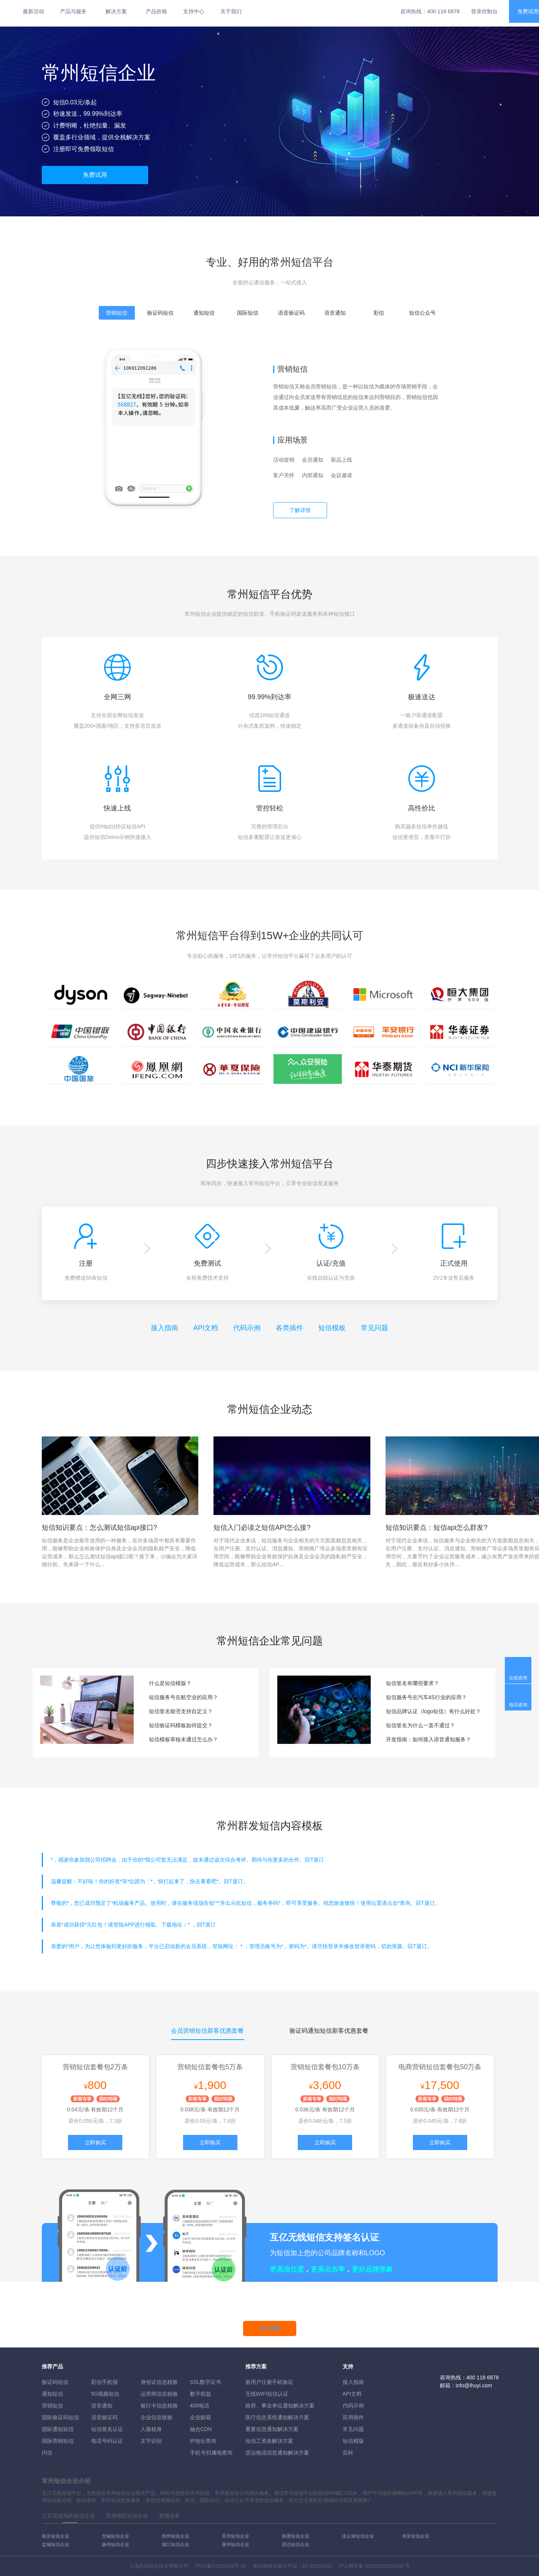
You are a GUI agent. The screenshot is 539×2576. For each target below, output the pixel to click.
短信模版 (353, 2441)
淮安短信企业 (415, 2536)
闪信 (47, 2453)
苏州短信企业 (235, 2536)
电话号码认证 (107, 2441)
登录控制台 (484, 11)
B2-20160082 (317, 2566)
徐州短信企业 (175, 2536)
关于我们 (231, 11)
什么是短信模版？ (170, 1683)
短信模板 (332, 1328)
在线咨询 (518, 1678)
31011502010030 (384, 2566)
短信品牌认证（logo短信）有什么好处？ (433, 1711)
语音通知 (101, 2406)
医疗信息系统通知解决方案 (277, 2417)
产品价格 (156, 11)
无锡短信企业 (115, 2536)
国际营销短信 (58, 2441)
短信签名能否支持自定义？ (181, 1711)
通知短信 (52, 2394)
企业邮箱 (200, 2417)
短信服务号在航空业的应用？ (183, 1697)
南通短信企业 (295, 2536)
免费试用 (95, 175)
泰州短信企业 (235, 2544)
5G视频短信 (105, 2394)
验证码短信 (55, 2382)
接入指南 (164, 1328)
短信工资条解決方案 (269, 2441)
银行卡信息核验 (159, 2406)
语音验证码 (104, 2417)
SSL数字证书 (205, 2382)
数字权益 (200, 2394)
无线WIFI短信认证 (267, 2394)
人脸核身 (151, 2429)
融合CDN (201, 2429)
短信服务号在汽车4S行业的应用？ (426, 1697)
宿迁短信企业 (295, 2544)
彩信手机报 (104, 2382)
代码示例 (247, 1328)
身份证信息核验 (159, 2382)
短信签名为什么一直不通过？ (420, 1725)
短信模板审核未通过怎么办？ (183, 1739)
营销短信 (52, 2406)
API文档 (205, 1328)
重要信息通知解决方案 (272, 2429)
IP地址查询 (203, 2441)
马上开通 (270, 2328)
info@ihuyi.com (474, 2385)
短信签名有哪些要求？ (412, 1683)
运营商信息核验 (159, 2394)
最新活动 (33, 11)
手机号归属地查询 (211, 2453)
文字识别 (151, 2441)
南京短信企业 (55, 2536)
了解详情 (300, 510)
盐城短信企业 (55, 2544)
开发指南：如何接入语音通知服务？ (428, 1739)
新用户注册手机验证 (269, 2382)
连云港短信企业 (358, 2536)
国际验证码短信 (60, 2417)
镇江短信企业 (175, 2544)
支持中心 (193, 11)
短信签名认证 (107, 2429)
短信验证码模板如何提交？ (181, 1725)
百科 (348, 2453)
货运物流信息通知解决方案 (277, 2453)
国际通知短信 (58, 2429)
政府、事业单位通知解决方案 (280, 2406)
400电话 (199, 2406)
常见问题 (374, 1328)
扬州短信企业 (115, 2544)
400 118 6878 (443, 11)
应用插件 (353, 2417)
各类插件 (289, 1328)
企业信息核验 (156, 2417)
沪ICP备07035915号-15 (220, 2566)
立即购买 (95, 2142)
